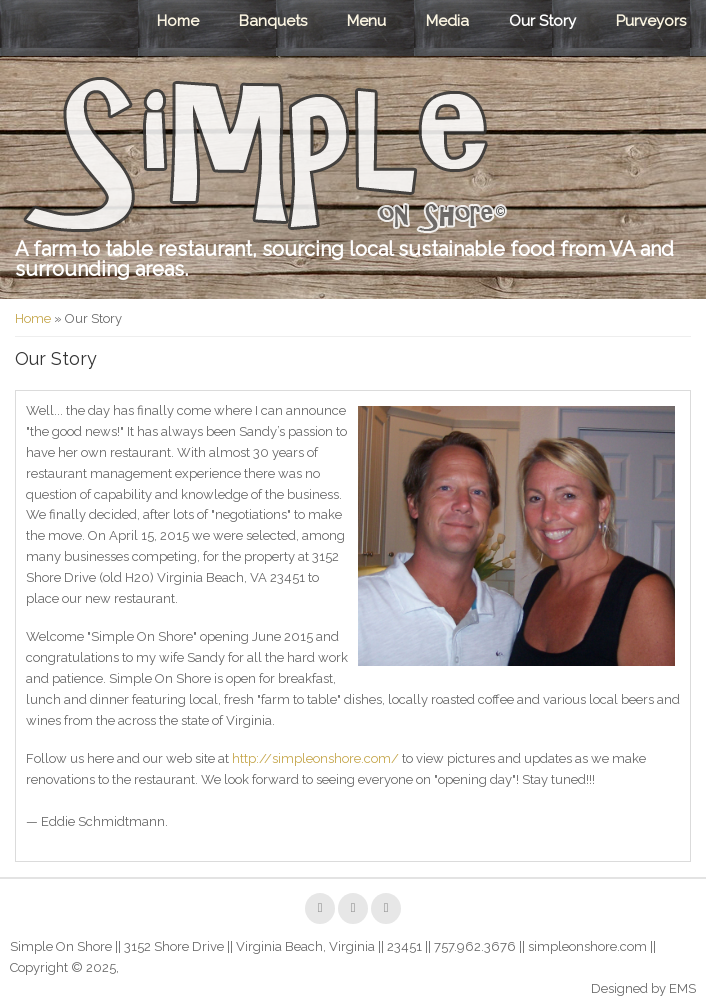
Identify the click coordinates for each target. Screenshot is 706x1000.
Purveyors (651, 21)
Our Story (542, 21)
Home (178, 21)
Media (447, 21)
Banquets (273, 21)
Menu (366, 21)
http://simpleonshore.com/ (315, 758)
